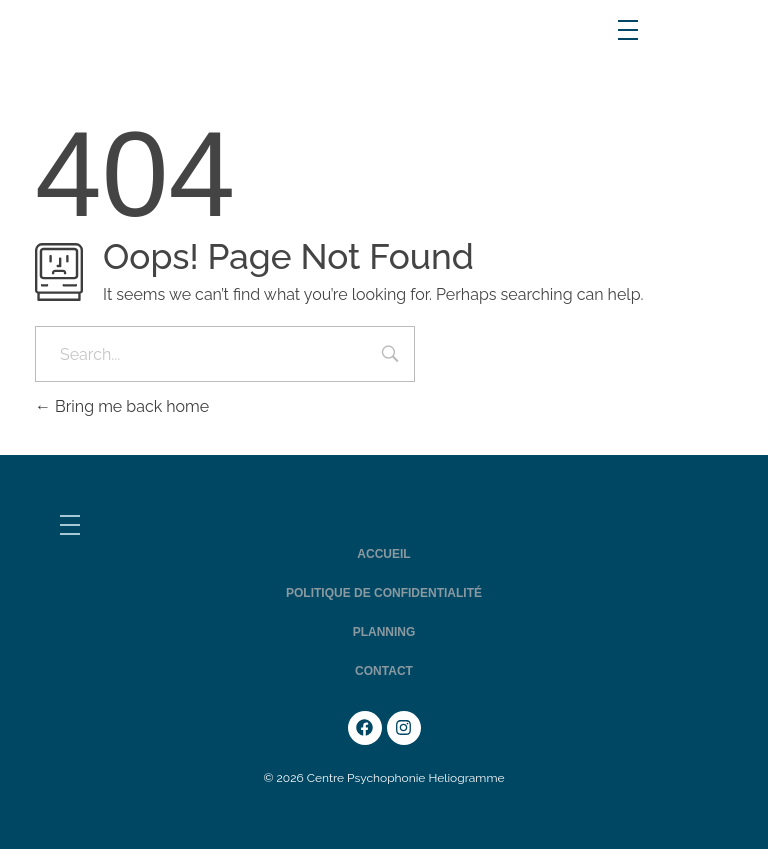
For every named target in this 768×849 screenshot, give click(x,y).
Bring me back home (122, 406)
